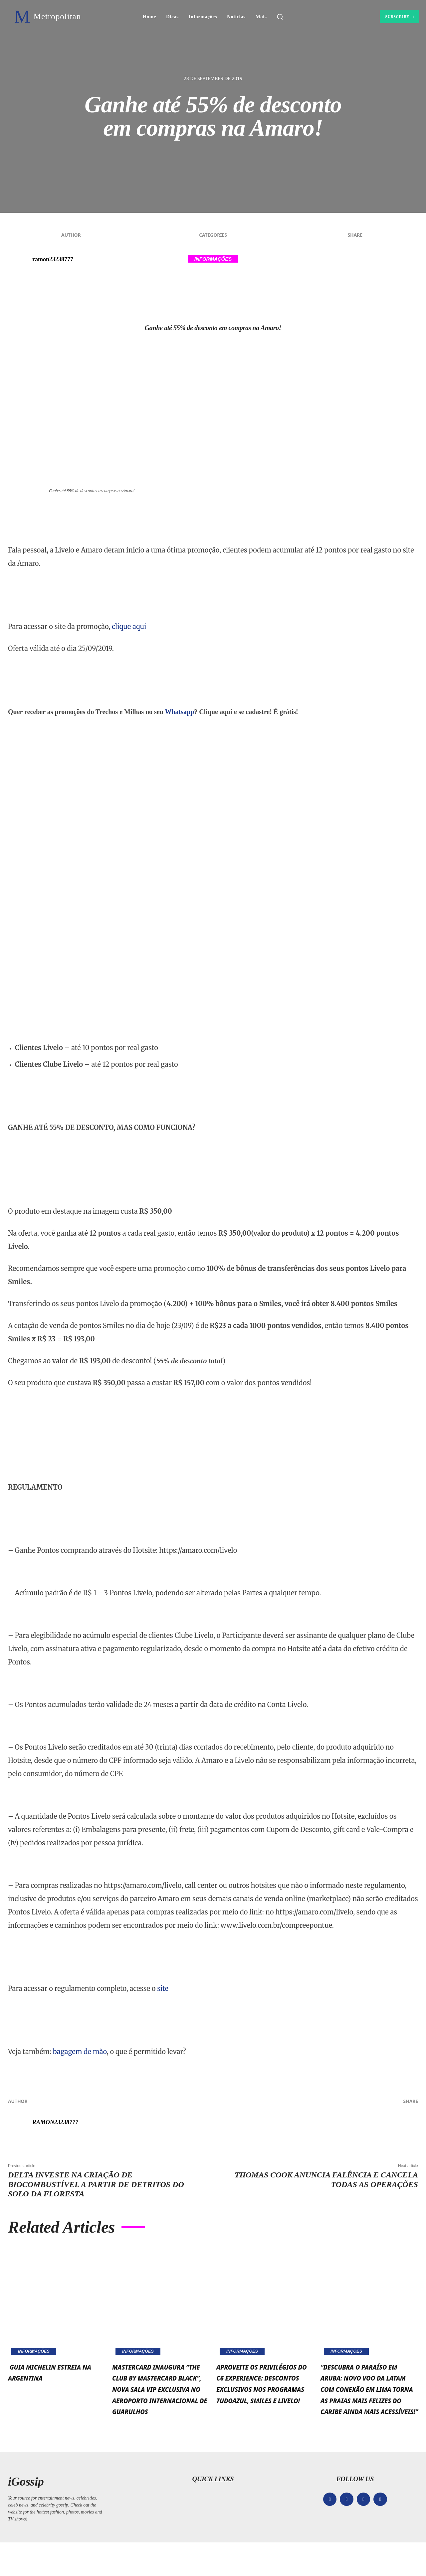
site (162, 1988)
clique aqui (130, 626)
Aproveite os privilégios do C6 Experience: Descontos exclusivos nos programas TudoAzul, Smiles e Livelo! (261, 2405)
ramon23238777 (52, 259)
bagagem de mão (80, 2051)
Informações (213, 259)
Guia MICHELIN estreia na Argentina (44, 2377)
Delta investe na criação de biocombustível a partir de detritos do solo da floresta (96, 2184)
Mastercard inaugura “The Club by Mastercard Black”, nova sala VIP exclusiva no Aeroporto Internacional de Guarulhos (160, 2405)
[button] (280, 16)
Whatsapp (179, 711)
